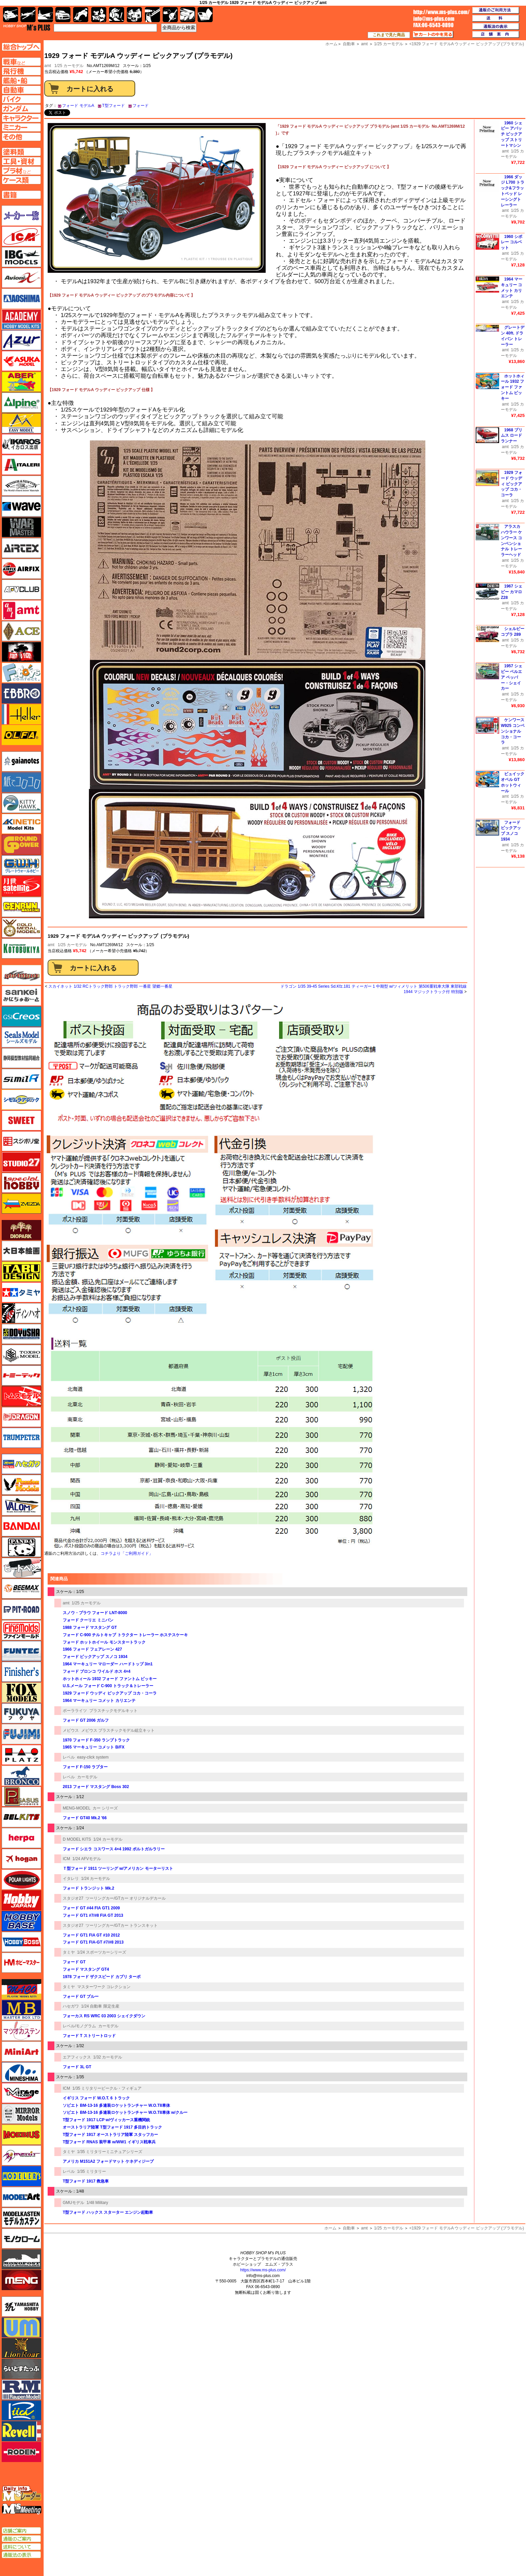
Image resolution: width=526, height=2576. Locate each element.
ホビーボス (21, 1942)
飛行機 (28, 14)
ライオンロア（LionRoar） (21, 2348)
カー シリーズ (105, 1808)
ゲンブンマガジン (21, 907)
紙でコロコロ (21, 782)
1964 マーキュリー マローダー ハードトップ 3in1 (108, 1664)
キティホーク (21, 803)
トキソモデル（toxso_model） (21, 1355)
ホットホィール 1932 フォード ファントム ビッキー (110, 1678)
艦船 (45, 14)
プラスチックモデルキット (113, 1710)
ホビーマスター (21, 1963)
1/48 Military (97, 2202)
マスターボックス (21, 2010)
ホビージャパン (21, 1900)
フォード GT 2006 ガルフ (86, 1720)
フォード (141, 105)
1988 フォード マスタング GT (90, 1627)
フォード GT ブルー (81, 1996)
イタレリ (71, 1878)
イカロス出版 (21, 444)
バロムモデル (21, 1505)
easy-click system (93, 1757)
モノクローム (21, 2238)
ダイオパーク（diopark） (21, 1230)
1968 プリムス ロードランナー (511, 436)
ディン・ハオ (21, 1313)
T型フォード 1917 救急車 (86, 2181)
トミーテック (21, 1375)
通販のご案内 (21, 2538)
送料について (21, 2547)
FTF (21, 652)
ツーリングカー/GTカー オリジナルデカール (126, 1898)
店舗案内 (495, 34)
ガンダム (116, 14)
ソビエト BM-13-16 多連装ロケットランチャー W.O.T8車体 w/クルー (125, 2112)
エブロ (21, 693)
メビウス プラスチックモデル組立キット (118, 1730)
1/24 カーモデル (107, 1839)
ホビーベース (21, 1921)
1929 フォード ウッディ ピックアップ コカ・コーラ (110, 1693)
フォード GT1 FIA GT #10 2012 (91, 1935)
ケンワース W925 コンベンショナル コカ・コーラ (513, 731)
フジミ (21, 1734)
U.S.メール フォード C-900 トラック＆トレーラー (108, 1685)
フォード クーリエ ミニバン (88, 1620)
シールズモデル (21, 1037)
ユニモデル (21, 2306)
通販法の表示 (21, 2555)
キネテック (21, 824)
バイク (80, 14)
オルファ (21, 735)
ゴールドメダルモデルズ (21, 928)
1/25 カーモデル (69, 65)
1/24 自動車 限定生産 (100, 2006)
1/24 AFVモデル (86, 1858)
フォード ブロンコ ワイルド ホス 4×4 (96, 1671)
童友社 (21, 1334)
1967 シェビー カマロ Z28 (511, 592)
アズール (21, 340)
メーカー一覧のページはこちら (22, 215)
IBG (21, 257)
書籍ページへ (21, 194)
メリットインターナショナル (21, 2155)
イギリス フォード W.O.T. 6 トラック (96, 2098)
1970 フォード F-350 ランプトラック (96, 1740)
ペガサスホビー (21, 1796)
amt (51, 944)
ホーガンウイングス (21, 1859)
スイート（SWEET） (21, 1120)
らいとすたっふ (21, 2369)
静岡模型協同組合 (21, 1058)
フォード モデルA (78, 105)
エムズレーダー (22, 2493)
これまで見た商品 (389, 35)
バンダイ (21, 1526)
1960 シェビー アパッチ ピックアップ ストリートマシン (511, 134)
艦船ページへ (21, 80)
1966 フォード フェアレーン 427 (92, 1649)
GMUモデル (73, 2202)
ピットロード (21, 1609)
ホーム (330, 2228)
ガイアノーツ (21, 761)
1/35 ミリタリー (91, 2171)
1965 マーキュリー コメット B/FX (93, 1747)
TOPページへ (21, 47)
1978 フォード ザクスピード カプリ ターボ (102, 1976)
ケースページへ (21, 180)
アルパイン (21, 402)
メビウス (71, 1730)
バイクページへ (21, 99)
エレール (21, 714)
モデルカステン (21, 2218)
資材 (170, 14)
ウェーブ (21, 506)
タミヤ (69, 1952)
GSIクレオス (21, 1016)
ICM (66, 1858)
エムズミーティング (22, 2509)
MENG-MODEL (76, 1808)
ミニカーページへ (21, 127)
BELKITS (21, 1817)
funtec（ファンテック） (21, 1651)
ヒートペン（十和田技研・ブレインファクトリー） (21, 1568)
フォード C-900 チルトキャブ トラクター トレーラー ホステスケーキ (125, 1635)
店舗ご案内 (21, 2530)
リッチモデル (21, 2410)
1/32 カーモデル (107, 2057)
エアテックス (21, 548)
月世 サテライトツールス (21, 886)
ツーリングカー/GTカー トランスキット (122, 1925)
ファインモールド (21, 1630)
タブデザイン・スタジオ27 (21, 1272)
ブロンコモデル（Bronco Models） (21, 1776)
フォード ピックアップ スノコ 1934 (95, 1656)
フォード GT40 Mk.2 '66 (85, 1818)
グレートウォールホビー (21, 865)
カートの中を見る (433, 34)
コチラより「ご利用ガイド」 (127, 1553)
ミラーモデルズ (21, 2114)
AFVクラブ (21, 589)
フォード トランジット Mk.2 (88, 1888)
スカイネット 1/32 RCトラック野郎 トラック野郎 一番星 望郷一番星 (110, 986)
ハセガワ (71, 2006)
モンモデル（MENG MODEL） (21, 2280)
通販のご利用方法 (495, 10)
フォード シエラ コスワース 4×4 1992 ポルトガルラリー (114, 1849)
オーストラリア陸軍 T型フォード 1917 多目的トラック (112, 2127)
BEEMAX (21, 1589)
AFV (21, 61)
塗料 (134, 14)
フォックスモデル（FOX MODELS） (21, 1692)
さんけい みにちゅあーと (21, 996)
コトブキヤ (21, 948)
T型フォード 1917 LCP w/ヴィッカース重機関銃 (106, 2120)
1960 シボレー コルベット (511, 242)
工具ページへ (21, 161)
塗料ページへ (21, 151)
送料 (495, 18)
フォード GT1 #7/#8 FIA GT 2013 (93, 1915)
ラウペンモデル (21, 2390)
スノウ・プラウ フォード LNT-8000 (95, 1612)
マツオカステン (21, 2031)
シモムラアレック (21, 1100)
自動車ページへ (21, 89)
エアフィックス (77, 2057)
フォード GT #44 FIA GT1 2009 (91, 1908)
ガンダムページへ (21, 108)
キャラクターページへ (21, 118)
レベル (69, 1757)
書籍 (205, 14)
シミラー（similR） (21, 1079)
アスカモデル (21, 361)
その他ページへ (21, 136)
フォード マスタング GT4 (86, 1969)
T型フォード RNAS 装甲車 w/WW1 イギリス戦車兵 (109, 2142)
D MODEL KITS (77, 1839)
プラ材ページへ (21, 170)
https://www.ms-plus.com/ (263, 2270)
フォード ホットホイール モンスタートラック (104, 1642)
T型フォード (113, 105)
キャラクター (98, 14)
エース (21, 631)
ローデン (21, 2452)
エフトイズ (21, 673)
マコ (21, 1989)
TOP (26, 27)
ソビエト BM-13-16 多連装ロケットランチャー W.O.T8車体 (116, 2105)
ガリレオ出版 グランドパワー (21, 845)
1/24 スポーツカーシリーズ (101, 1952)
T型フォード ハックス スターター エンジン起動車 (108, 2212)
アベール (21, 382)
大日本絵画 (21, 1251)
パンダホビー (21, 1547)
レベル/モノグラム (79, 2026)
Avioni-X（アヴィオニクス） (21, 278)
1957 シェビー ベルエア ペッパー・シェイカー (511, 677)
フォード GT (74, 1962)
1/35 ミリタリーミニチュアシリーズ (110, 2151)
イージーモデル (21, 423)
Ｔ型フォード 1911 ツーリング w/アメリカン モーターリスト (118, 1868)
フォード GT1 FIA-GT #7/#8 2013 (93, 1942)
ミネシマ (21, 2072)
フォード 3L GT (77, 2067)
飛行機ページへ (21, 71)
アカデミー (21, 319)
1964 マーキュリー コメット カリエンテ (99, 1700)
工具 (152, 14)
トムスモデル (21, 1396)
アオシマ (21, 299)
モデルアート (21, 2197)
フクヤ (21, 1713)
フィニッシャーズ (21, 1672)
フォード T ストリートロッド (89, 2035)
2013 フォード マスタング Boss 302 (96, 1786)
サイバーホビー (21, 975)
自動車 (349, 2228)
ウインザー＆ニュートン (21, 486)
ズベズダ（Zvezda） (21, 1203)
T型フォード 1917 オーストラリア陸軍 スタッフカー (110, 2134)
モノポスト (21, 2259)
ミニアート (21, 2051)
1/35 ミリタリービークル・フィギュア (107, 2088)
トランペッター (21, 1438)
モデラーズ (21, 2176)
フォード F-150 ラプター (85, 1767)
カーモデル (87, 1777)
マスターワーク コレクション (103, 1986)
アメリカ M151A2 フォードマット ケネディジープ (108, 2161)
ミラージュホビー (21, 2093)
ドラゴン (21, 1417)
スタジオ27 (73, 1898)
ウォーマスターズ (21, 527)
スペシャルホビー (21, 1183)
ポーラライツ (75, 1710)
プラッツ (21, 1755)
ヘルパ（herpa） (21, 1838)
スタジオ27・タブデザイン (21, 1162)
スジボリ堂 (21, 1141)
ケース (187, 14)
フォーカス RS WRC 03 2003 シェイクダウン (104, 2016)
